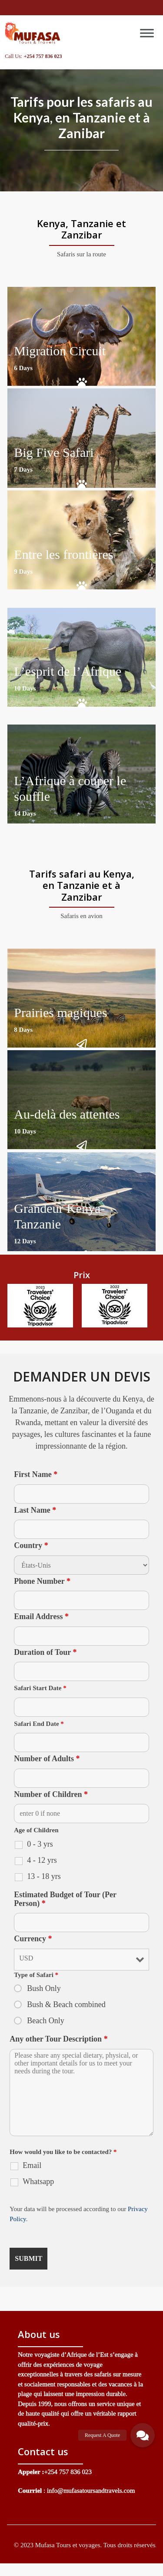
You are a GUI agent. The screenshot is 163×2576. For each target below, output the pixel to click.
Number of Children (51, 1794)
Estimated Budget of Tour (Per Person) (65, 1899)
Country (31, 1545)
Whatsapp (38, 2181)
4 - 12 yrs (42, 1860)
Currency (33, 1938)
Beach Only (45, 2020)
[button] (142, 2435)
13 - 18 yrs (44, 1876)
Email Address (41, 1616)
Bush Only (44, 1988)
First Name (35, 1474)
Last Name (35, 1510)
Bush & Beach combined (66, 2004)
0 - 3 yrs (40, 1844)
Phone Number (42, 1581)
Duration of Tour (45, 1652)
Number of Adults (47, 1758)
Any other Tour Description (58, 2039)
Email (32, 2165)
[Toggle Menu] (147, 33)
